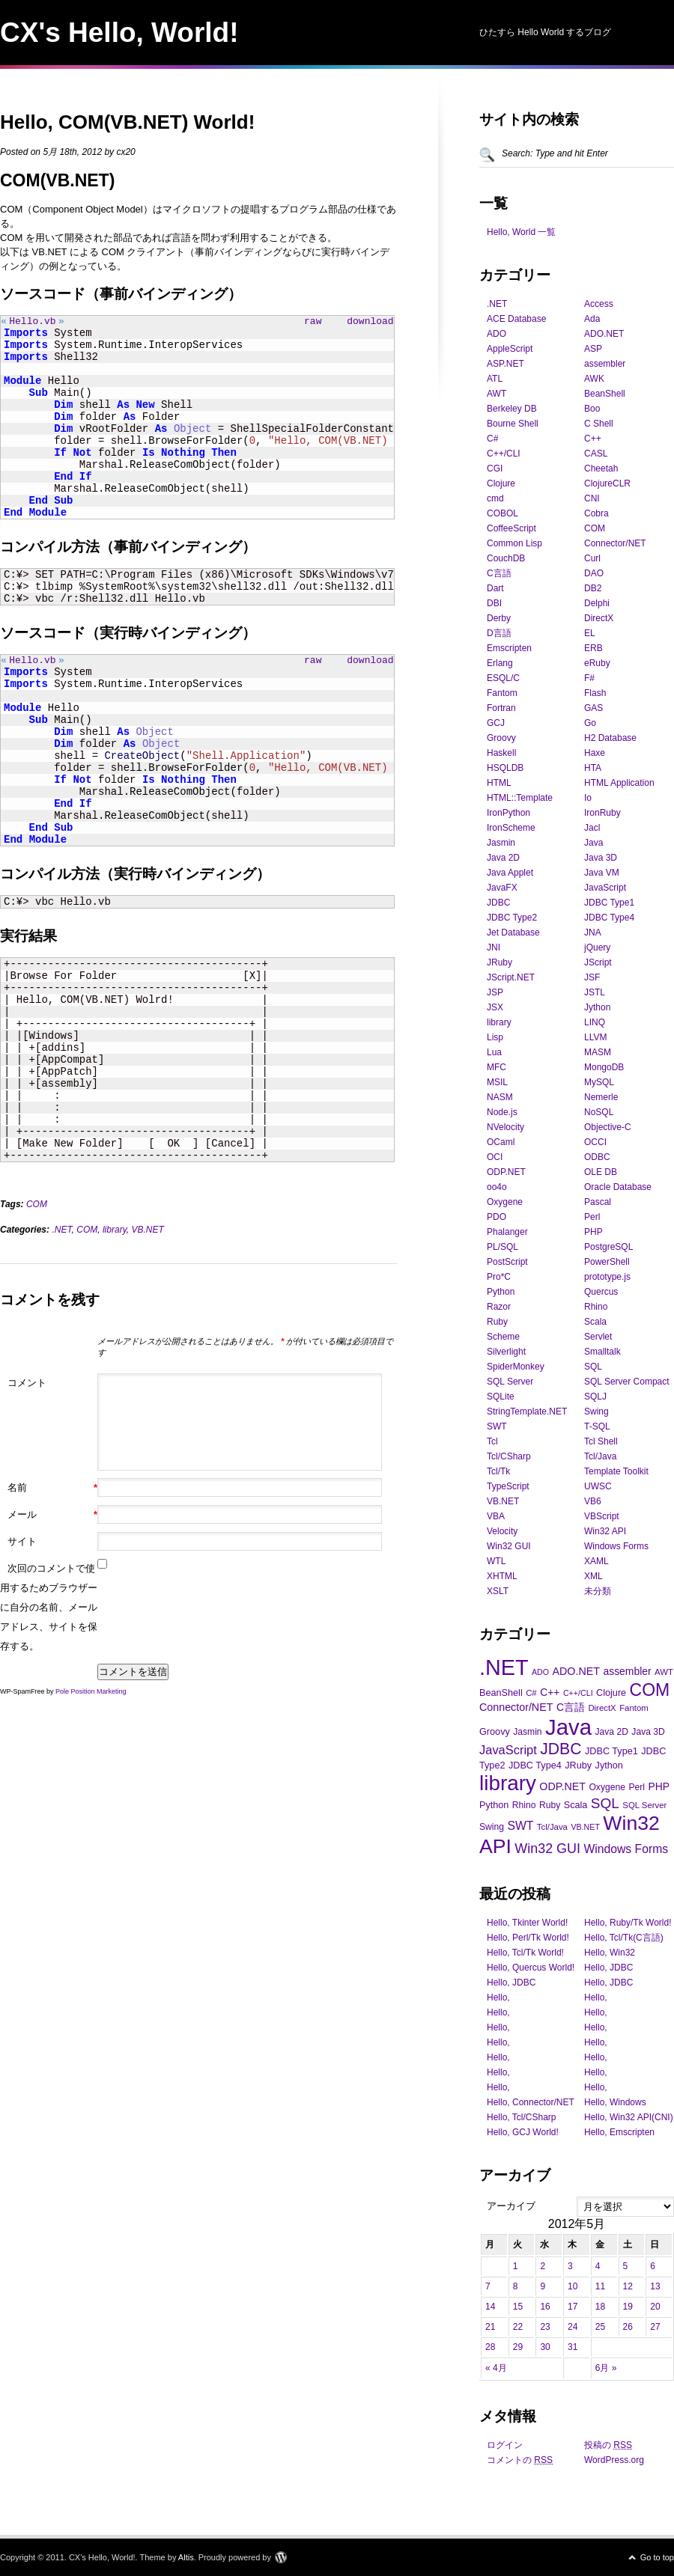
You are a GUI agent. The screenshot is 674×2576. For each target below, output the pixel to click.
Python (500, 1292)
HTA (592, 768)
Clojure (501, 483)
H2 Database (610, 738)
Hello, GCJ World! (523, 2132)
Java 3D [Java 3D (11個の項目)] (647, 1732)
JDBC (498, 902)
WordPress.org (614, 2460)
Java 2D (503, 857)
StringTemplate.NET (527, 1411)
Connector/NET (615, 543)
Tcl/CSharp (509, 1456)
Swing (596, 1411)
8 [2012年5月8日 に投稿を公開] (515, 2286)
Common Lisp (514, 543)
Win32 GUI (509, 1546)
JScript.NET (511, 977)
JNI (493, 947)
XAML (596, 1561)
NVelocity (505, 1127)
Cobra (596, 513)
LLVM (595, 1037)
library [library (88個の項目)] (507, 1783)
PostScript (507, 1262)
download (370, 322)
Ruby (497, 1321)
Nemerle (601, 1097)
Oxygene (505, 1202)
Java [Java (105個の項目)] (568, 1727)
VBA (496, 1516)
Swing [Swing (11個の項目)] (491, 1827)
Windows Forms (616, 1546)
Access (598, 304)
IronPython (508, 813)
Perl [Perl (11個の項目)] (636, 1787)
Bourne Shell (512, 423)
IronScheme (511, 827)
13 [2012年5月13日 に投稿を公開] (655, 2286)
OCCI (595, 1142)
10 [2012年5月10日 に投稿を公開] (572, 2286)
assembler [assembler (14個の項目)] (627, 1671)
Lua (494, 1052)
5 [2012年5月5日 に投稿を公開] (625, 2266)
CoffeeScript (511, 528)
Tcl (492, 1441)
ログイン (505, 2445)
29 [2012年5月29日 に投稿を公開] (518, 2347)
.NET (61, 1234)
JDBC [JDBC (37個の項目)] (560, 1748)
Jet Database (513, 932)
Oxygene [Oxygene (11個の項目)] (607, 1787)
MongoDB (604, 1067)
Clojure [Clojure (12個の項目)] (611, 1693)
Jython (597, 1007)
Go (590, 723)
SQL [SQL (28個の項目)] (605, 1803)
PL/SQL (502, 1247)
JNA (592, 932)
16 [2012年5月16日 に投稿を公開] (545, 2306)
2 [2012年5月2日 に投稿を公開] (542, 2266)
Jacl (592, 827)
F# (589, 678)
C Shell (598, 423)
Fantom (502, 693)
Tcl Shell (601, 1441)
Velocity (502, 1531)
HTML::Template (520, 798)
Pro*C (499, 1277)
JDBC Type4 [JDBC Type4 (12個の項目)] (535, 1765)
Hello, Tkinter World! (527, 1922)
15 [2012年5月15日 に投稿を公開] (518, 2306)
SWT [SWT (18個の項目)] (520, 1825)
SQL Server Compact (627, 1381)
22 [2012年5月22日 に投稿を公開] (518, 2327)
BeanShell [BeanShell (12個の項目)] (501, 1693)
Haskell (501, 753)
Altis (186, 2557)
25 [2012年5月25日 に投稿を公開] (600, 2327)
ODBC (597, 1157)
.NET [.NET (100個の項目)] (504, 1667)
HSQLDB (505, 768)
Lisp (495, 1037)
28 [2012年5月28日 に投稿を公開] (490, 2347)
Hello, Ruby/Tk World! (627, 1922)
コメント (26, 1387)
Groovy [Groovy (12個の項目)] (494, 1732)
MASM (597, 1052)
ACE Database (516, 319)
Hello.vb (32, 322)
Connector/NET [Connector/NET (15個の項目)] (516, 1707)
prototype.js (607, 1277)
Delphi (597, 603)
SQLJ (595, 1396)
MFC (496, 1067)
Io (588, 798)
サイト (22, 1545)
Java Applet (510, 872)
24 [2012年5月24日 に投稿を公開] (572, 2327)
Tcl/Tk (498, 1471)
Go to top (657, 2557)
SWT (497, 1426)
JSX (495, 1007)
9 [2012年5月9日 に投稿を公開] (542, 2286)
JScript (598, 962)
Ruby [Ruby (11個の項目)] (549, 1805)
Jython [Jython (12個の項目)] (609, 1765)
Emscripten (509, 648)
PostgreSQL (608, 1247)
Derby (499, 618)
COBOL (502, 513)
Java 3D (600, 857)
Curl (592, 558)
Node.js (502, 1112)
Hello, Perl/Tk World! (528, 1937)
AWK (594, 378)
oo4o (497, 1187)
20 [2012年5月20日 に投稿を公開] (655, 2306)
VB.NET (147, 1234)
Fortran (501, 708)
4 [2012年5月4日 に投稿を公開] (598, 2266)
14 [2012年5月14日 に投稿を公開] (490, 2306)
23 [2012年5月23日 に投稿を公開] (545, 2327)
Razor (499, 1306)
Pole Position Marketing (91, 1696)
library (115, 1234)
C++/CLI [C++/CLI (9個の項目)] (578, 1692)
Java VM (601, 872)
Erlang (500, 663)
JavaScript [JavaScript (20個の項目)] (508, 1749)
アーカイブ (511, 2206)
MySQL (599, 1082)
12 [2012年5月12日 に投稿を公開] (628, 2286)
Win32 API (605, 1531)
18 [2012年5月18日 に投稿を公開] (600, 2306)
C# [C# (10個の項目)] (531, 1692)
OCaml (500, 1142)
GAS (593, 708)
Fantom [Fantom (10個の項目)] (634, 1707)
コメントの (520, 2460)
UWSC (598, 1486)
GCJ (496, 723)
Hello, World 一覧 (521, 232)
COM (36, 1208)
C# (492, 438)
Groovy (501, 738)
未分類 (597, 1591)
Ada (592, 319)
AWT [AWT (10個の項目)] (664, 1671)
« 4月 (496, 2368)
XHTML (502, 1576)
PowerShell (607, 1262)
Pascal (597, 1202)
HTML (499, 783)
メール (52, 1519)
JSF (592, 977)
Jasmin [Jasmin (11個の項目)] (527, 1732)
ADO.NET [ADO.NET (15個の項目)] (576, 1671)
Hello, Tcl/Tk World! (525, 1952)
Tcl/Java (600, 1456)
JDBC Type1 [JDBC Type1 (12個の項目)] (611, 1751)
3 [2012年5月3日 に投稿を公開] (570, 2266)
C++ (592, 438)
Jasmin (501, 842)
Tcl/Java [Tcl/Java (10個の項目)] (552, 1826)
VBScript (601, 1516)
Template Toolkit (616, 1471)
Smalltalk (602, 1351)
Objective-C (607, 1127)
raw (312, 322)
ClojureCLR (607, 483)
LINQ (594, 1022)
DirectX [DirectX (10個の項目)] (602, 1707)
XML (593, 1576)
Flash (595, 693)
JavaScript (605, 887)
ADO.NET (604, 334)
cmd (495, 498)
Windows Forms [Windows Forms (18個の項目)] (625, 1849)
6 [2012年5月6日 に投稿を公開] (652, 2266)
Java (593, 842)
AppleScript (509, 349)
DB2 (592, 588)
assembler (604, 363)
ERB (593, 648)
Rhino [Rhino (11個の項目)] (524, 1805)
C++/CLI (503, 453)
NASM (500, 1097)
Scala (595, 1321)
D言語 (499, 633)
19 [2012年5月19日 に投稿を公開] (628, 2306)
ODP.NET (506, 1172)
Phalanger (507, 1232)
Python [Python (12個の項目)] (493, 1805)
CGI (495, 468)
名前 (52, 1492)
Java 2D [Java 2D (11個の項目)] (611, 1732)
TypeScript (508, 1486)
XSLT (497, 1591)
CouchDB (506, 558)
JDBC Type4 (609, 917)
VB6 (592, 1501)
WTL (496, 1561)
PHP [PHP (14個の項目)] (659, 1786)
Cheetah (601, 468)
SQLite (500, 1396)
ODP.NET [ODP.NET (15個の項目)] (562, 1786)
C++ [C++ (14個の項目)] (549, 1692)
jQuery (597, 947)
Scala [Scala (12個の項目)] (576, 1805)
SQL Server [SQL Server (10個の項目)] (644, 1805)
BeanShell (604, 393)
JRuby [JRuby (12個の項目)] (578, 1765)
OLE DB (600, 1172)
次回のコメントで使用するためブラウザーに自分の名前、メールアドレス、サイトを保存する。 (48, 1611)
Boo (592, 408)
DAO (594, 573)
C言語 (499, 573)
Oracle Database (618, 1187)
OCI (495, 1157)
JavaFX (502, 887)
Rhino (595, 1306)
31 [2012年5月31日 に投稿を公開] (572, 2347)
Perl (592, 1217)
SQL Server (510, 1381)
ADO (496, 334)
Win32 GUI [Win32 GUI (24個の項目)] (547, 1848)
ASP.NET (505, 363)
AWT (496, 393)
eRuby (597, 663)
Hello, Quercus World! (530, 1967)
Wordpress (281, 2557)
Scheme (503, 1336)
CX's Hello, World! (119, 32)
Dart (495, 588)
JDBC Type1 (609, 902)
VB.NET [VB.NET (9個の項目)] (585, 1826)
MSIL (497, 1082)
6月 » (606, 2368)
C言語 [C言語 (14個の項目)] (570, 1707)
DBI (494, 603)
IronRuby (602, 813)
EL (589, 633)
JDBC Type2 (512, 917)
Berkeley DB (512, 408)
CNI (592, 498)
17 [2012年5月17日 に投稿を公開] (572, 2306)
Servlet (598, 1336)
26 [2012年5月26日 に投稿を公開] (628, 2327)
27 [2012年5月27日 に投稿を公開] (655, 2327)
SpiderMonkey (515, 1366)
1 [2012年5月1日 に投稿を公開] (515, 2266)
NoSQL (598, 1112)
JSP (495, 992)
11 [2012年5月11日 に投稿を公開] (600, 2286)
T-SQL (597, 1426)
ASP (593, 349)
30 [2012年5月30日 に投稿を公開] (545, 2347)
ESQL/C (503, 678)
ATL (495, 378)
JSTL (594, 992)
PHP (593, 1232)
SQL (593, 1366)
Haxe (594, 753)
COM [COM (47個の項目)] (650, 1690)
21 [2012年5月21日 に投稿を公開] (490, 2327)
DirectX (598, 618)
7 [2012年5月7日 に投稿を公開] (488, 2286)
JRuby (499, 962)
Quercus (601, 1292)
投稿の (608, 2445)
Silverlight (506, 1351)
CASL (595, 453)
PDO (496, 1217)
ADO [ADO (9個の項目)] (540, 1671)
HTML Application (619, 783)
